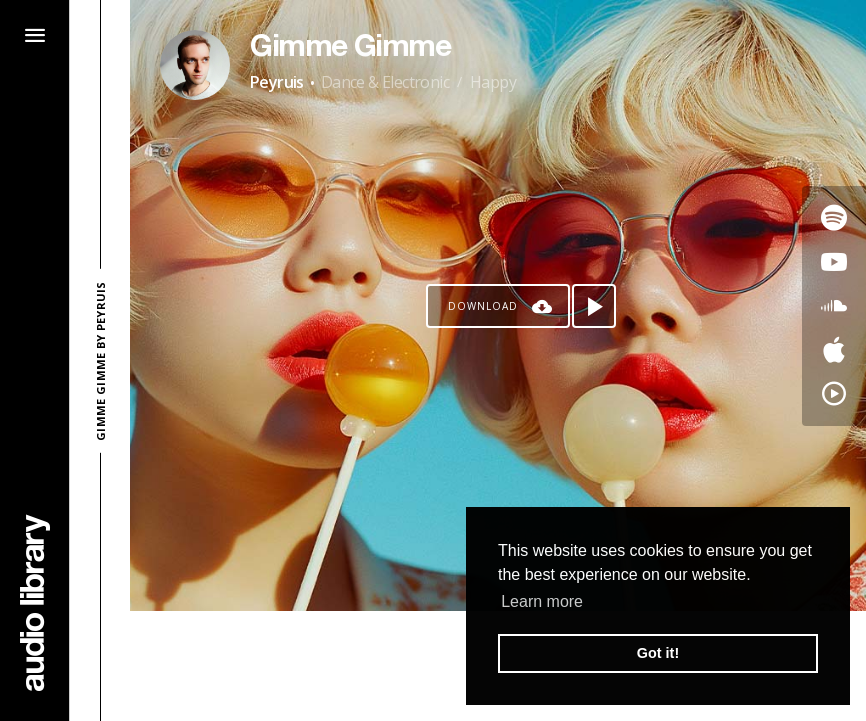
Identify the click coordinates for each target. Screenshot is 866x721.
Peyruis (277, 82)
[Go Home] (35, 602)
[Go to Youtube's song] (834, 262)
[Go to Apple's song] (834, 350)
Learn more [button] (542, 601)
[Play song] (594, 306)
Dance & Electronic (385, 82)
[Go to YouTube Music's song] (834, 394)
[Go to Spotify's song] (834, 218)
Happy (493, 82)
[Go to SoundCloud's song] (834, 306)
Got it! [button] (658, 653)
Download (483, 306)
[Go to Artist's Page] (195, 65)
